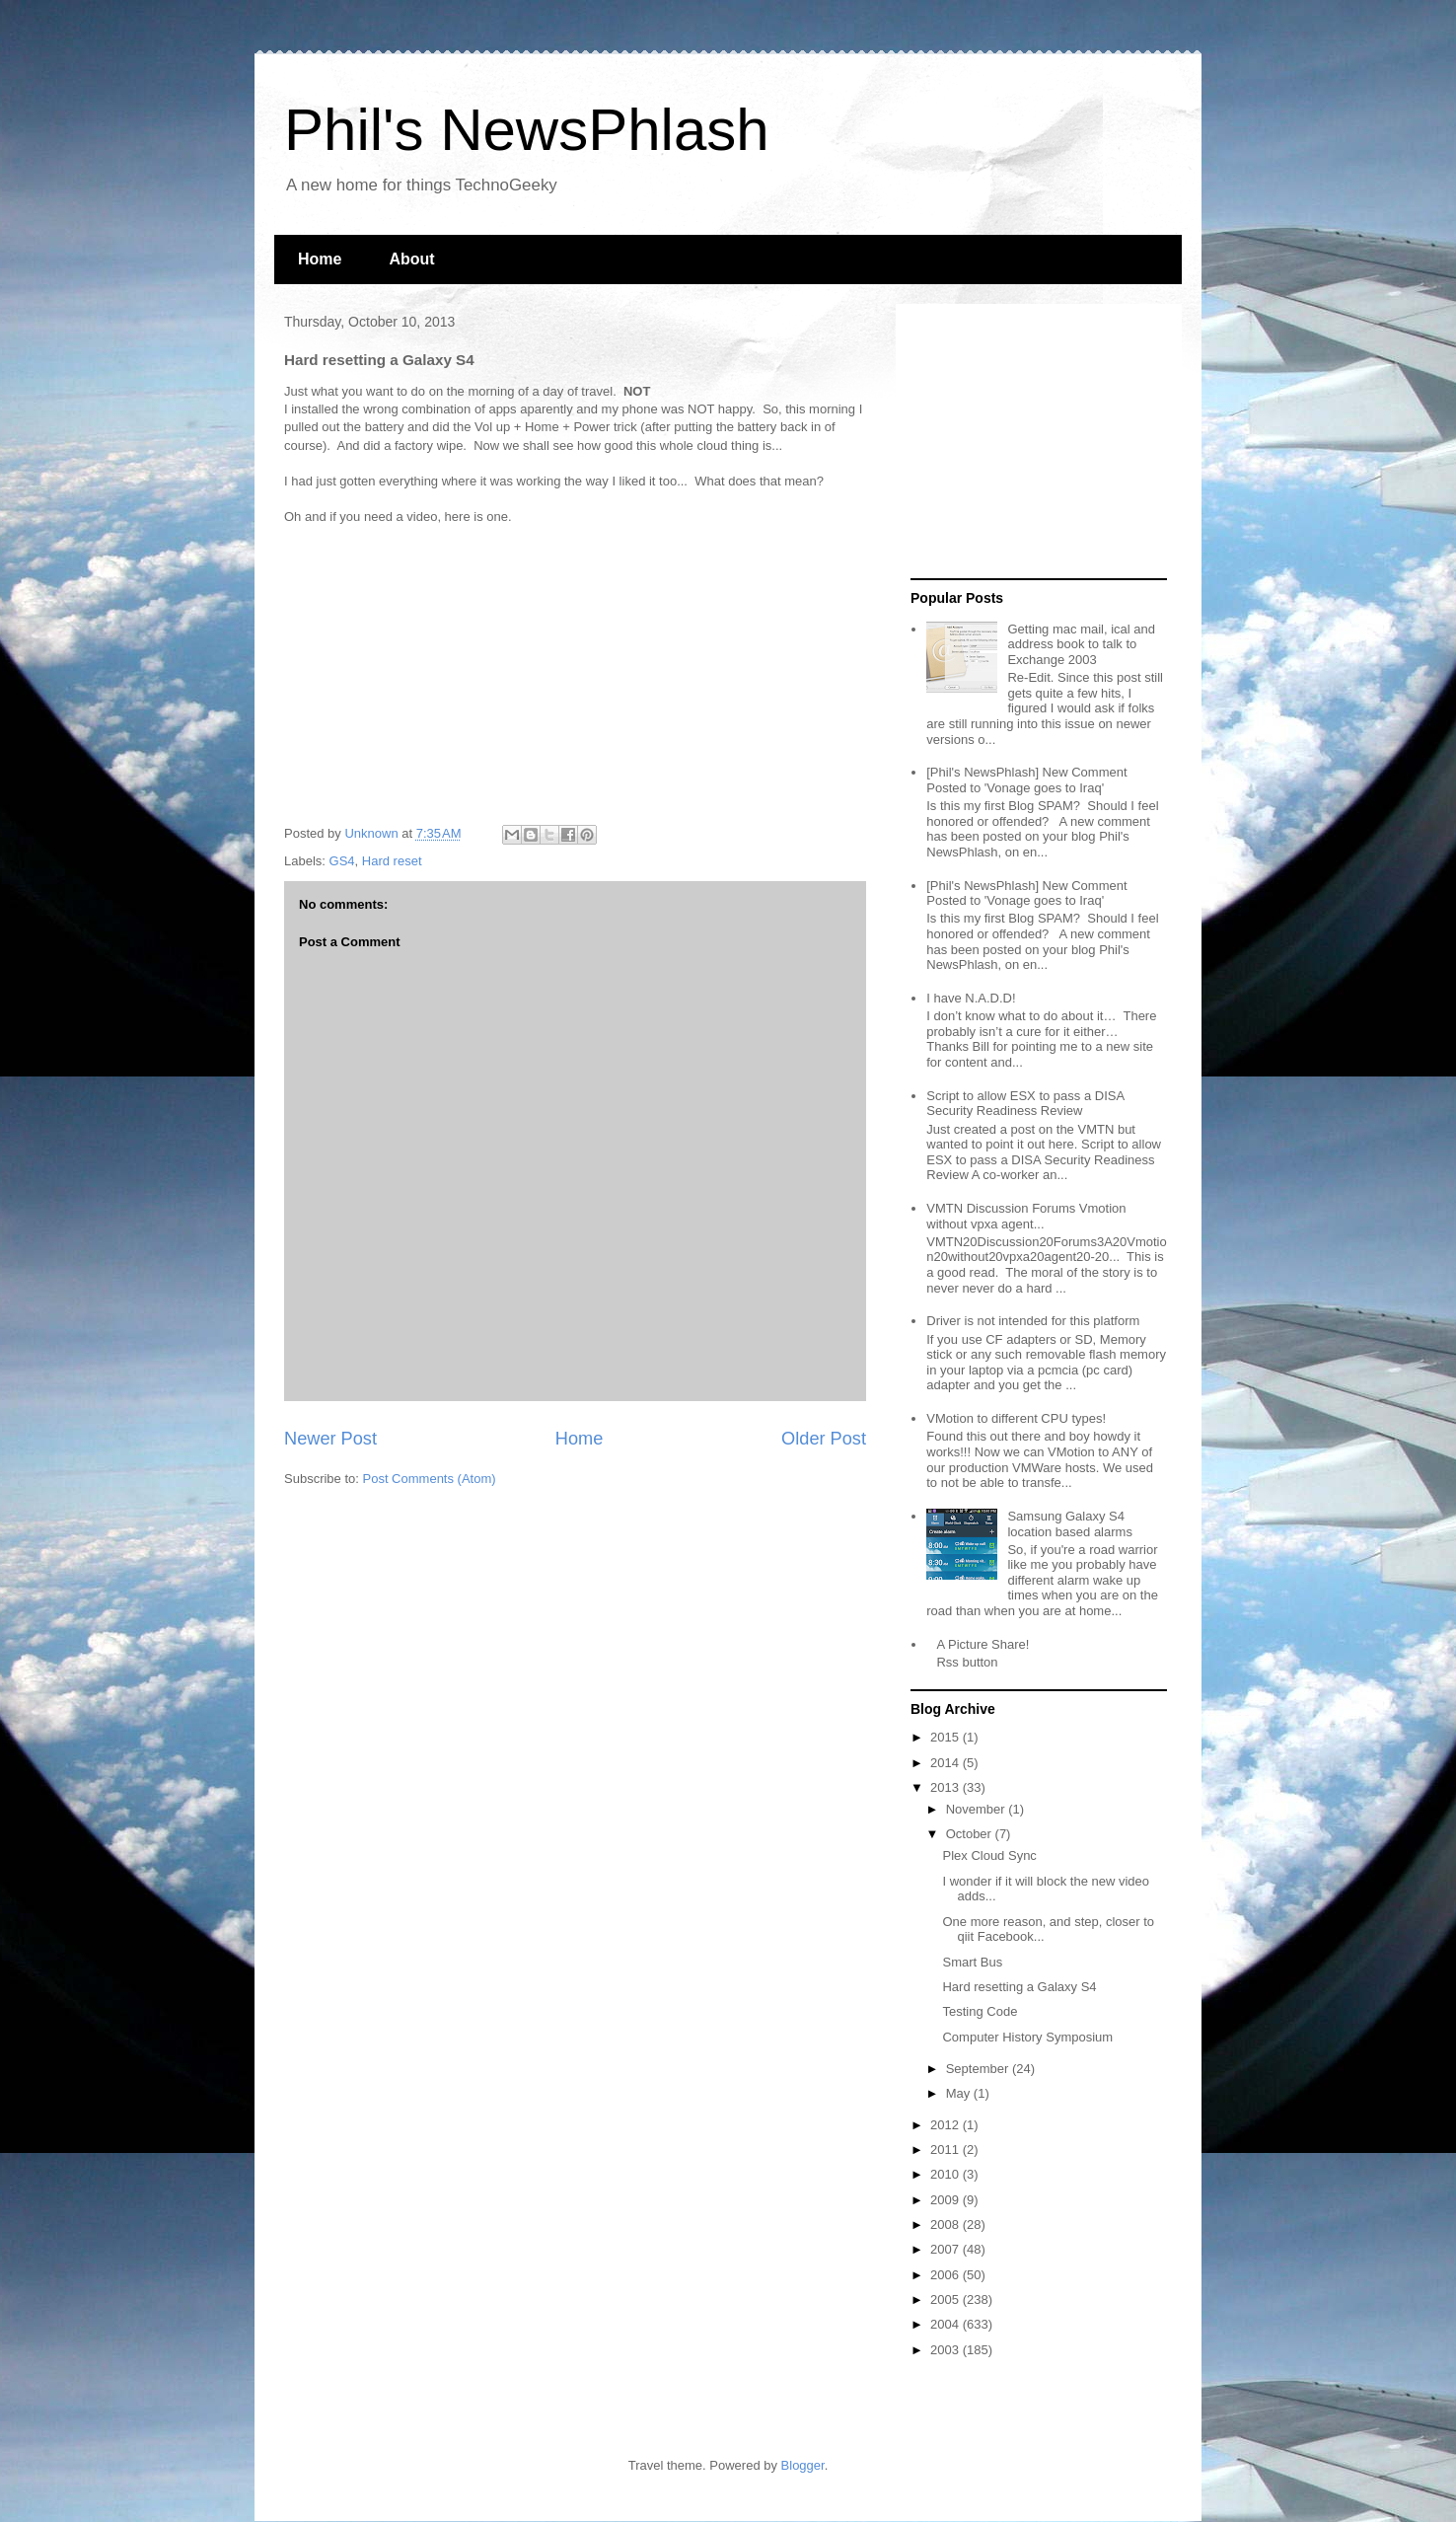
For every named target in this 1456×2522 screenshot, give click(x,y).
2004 (946, 2324)
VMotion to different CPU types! (1016, 1418)
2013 (946, 1787)
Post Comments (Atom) (429, 1478)
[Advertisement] (1033, 442)
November (977, 1809)
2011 (946, 2149)
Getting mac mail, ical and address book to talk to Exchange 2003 (1081, 644)
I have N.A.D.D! (970, 998)
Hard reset (392, 860)
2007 (946, 2249)
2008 (946, 2224)
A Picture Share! (982, 1644)
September (979, 2068)
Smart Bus (972, 1962)
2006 (946, 2274)
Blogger (803, 2465)
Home (319, 259)
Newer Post (330, 1438)
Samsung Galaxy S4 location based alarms (1069, 1524)
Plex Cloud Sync (989, 1855)
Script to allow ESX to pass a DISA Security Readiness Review (1025, 1103)
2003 (946, 2349)
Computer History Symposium (1027, 2037)
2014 (946, 1762)
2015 (946, 1737)
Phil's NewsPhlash (526, 130)
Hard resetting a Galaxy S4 (1019, 1986)
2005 (946, 2299)
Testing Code (979, 2011)
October (970, 1833)
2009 (946, 2199)
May (960, 2093)
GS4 (342, 860)
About (411, 259)
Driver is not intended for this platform (1032, 1320)
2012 (946, 2124)
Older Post (823, 1438)
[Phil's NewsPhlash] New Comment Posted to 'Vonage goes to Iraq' (1026, 780)
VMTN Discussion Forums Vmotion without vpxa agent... (1026, 1216)
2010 (946, 2174)
